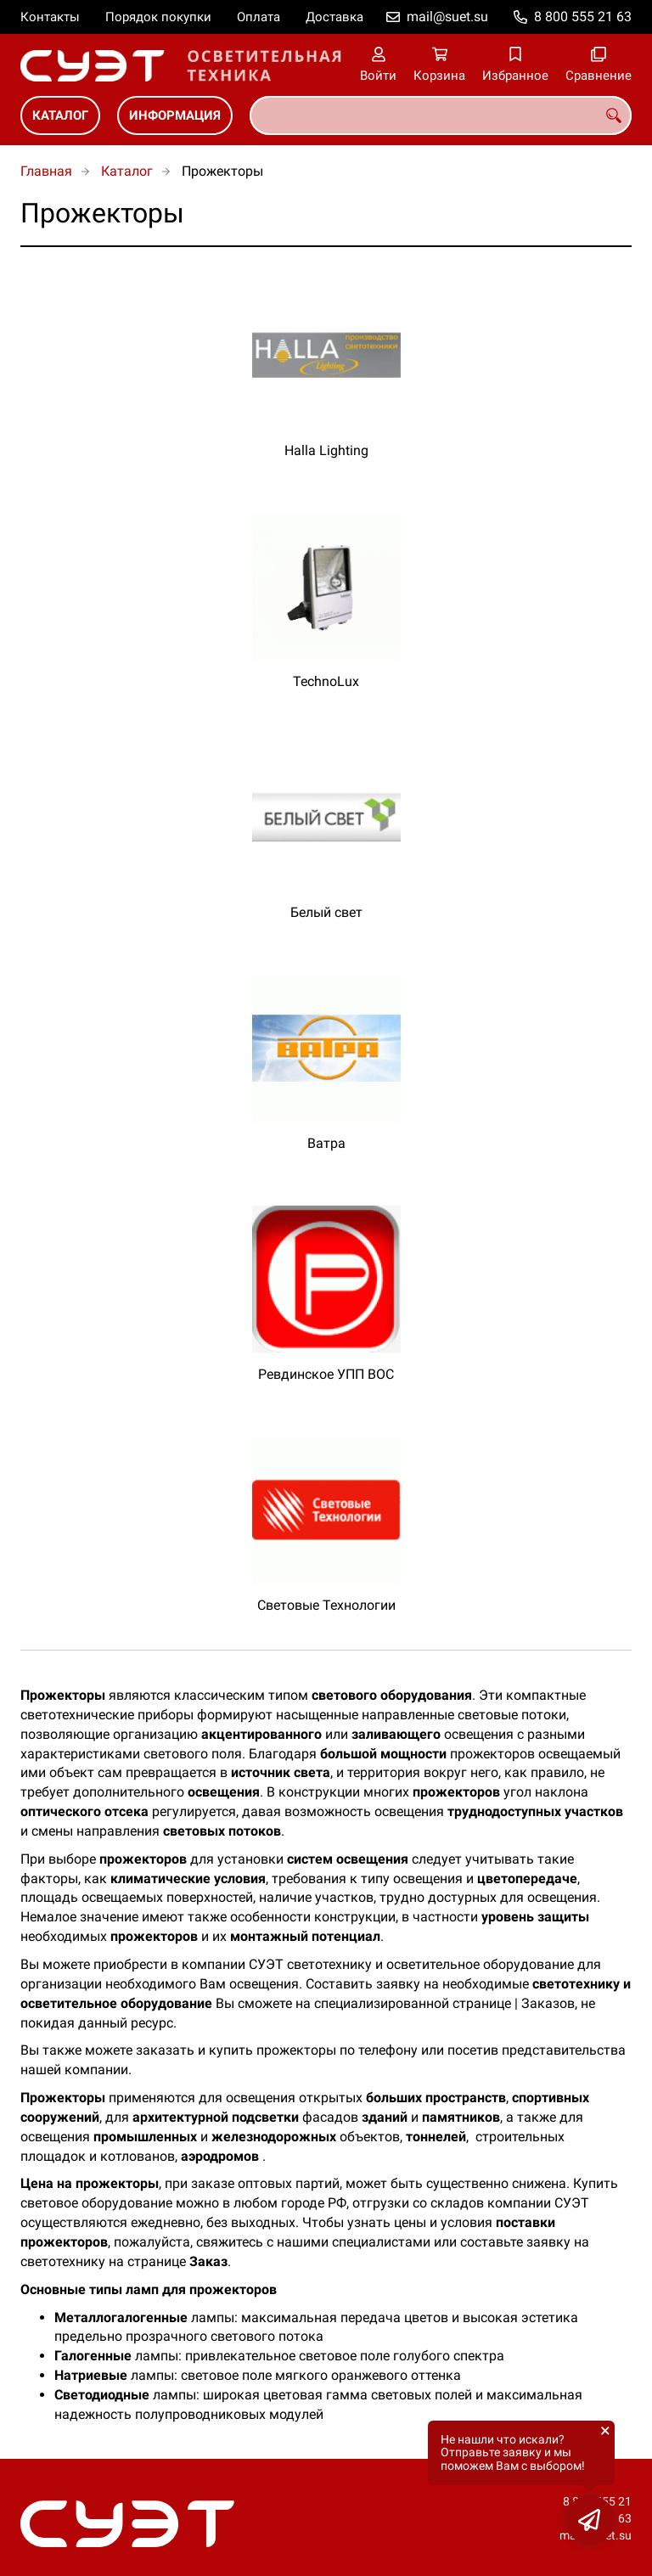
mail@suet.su (447, 16)
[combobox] (441, 115)
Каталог (60, 115)
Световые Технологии (326, 1605)
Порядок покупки (158, 17)
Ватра (326, 1143)
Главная (46, 171)
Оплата (258, 17)
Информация (175, 115)
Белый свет (326, 912)
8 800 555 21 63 (583, 16)
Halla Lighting (326, 450)
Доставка (334, 17)
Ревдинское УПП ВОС (326, 1374)
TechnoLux (326, 681)
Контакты (50, 17)
